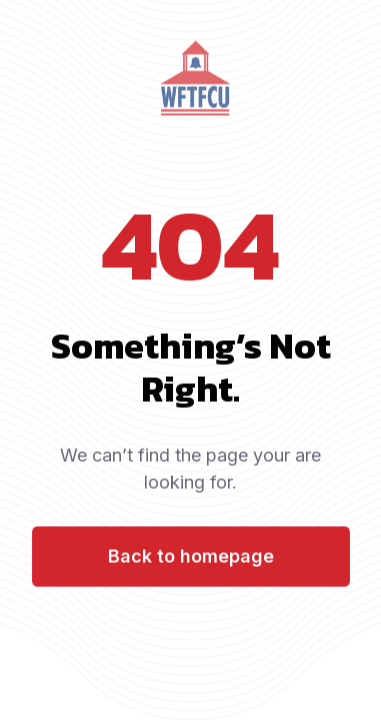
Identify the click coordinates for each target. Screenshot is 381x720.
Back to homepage (191, 557)
